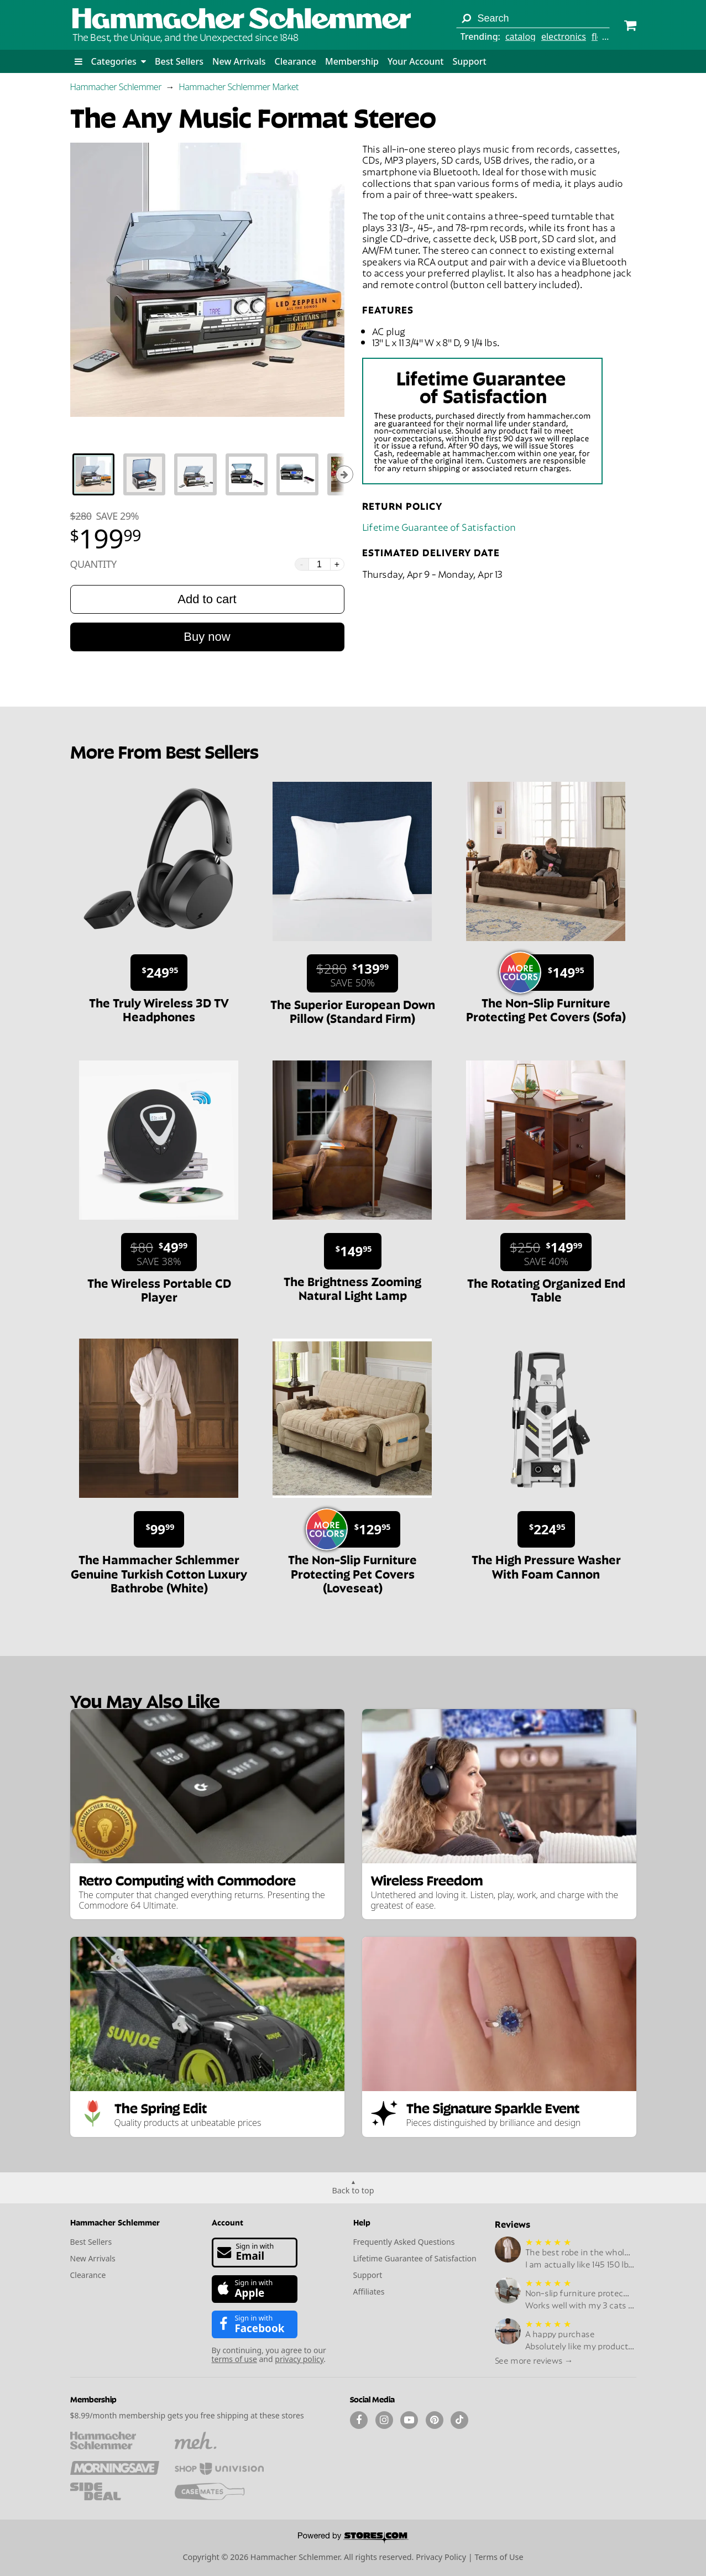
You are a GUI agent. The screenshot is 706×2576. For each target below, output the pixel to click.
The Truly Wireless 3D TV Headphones (159, 1008)
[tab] (93, 474)
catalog (520, 36)
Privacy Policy (441, 2557)
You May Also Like (144, 1700)
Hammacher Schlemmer (115, 87)
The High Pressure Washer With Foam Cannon (546, 1565)
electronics (563, 36)
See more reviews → (534, 2360)
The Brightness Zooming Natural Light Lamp (352, 1287)
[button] (78, 61)
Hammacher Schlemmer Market (239, 87)
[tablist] (207, 474)
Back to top (353, 2190)
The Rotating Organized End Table (546, 1289)
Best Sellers (179, 61)
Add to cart (206, 599)
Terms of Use (498, 2557)
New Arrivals (238, 61)
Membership (352, 61)
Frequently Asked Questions (404, 2242)
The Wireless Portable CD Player (159, 1289)
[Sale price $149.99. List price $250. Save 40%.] (546, 1252)
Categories (119, 61)
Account (227, 2222)
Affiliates (369, 2291)
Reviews (512, 2223)
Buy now (207, 637)
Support (469, 61)
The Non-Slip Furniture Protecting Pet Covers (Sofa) (546, 1008)
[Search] (466, 18)
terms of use (234, 2359)
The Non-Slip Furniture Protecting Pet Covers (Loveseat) (352, 1573)
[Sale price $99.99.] (159, 1529)
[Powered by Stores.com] (353, 2538)
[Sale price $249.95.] (159, 972)
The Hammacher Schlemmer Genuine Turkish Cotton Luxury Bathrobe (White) (159, 1573)
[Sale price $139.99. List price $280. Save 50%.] (352, 973)
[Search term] (533, 18)
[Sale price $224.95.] (546, 1529)
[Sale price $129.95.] (357, 1529)
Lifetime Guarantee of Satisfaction (439, 526)
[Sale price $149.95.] (551, 972)
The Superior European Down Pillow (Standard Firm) (352, 1010)
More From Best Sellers (164, 750)
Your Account (415, 61)
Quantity (93, 564)
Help (361, 2222)
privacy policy (299, 2359)
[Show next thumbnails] (344, 474)
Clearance (295, 61)
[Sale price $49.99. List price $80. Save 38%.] (159, 1252)
